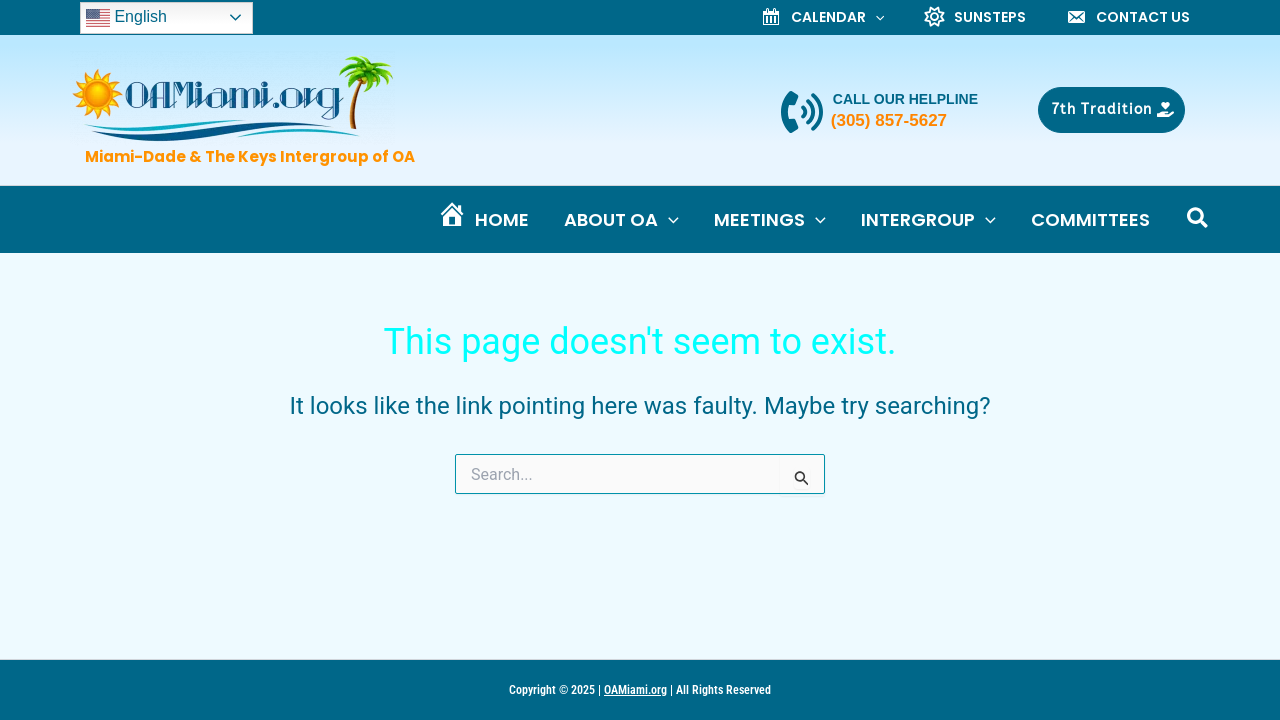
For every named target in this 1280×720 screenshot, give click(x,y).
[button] (1111, 112)
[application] (875, 18)
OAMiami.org (635, 690)
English (126, 19)
